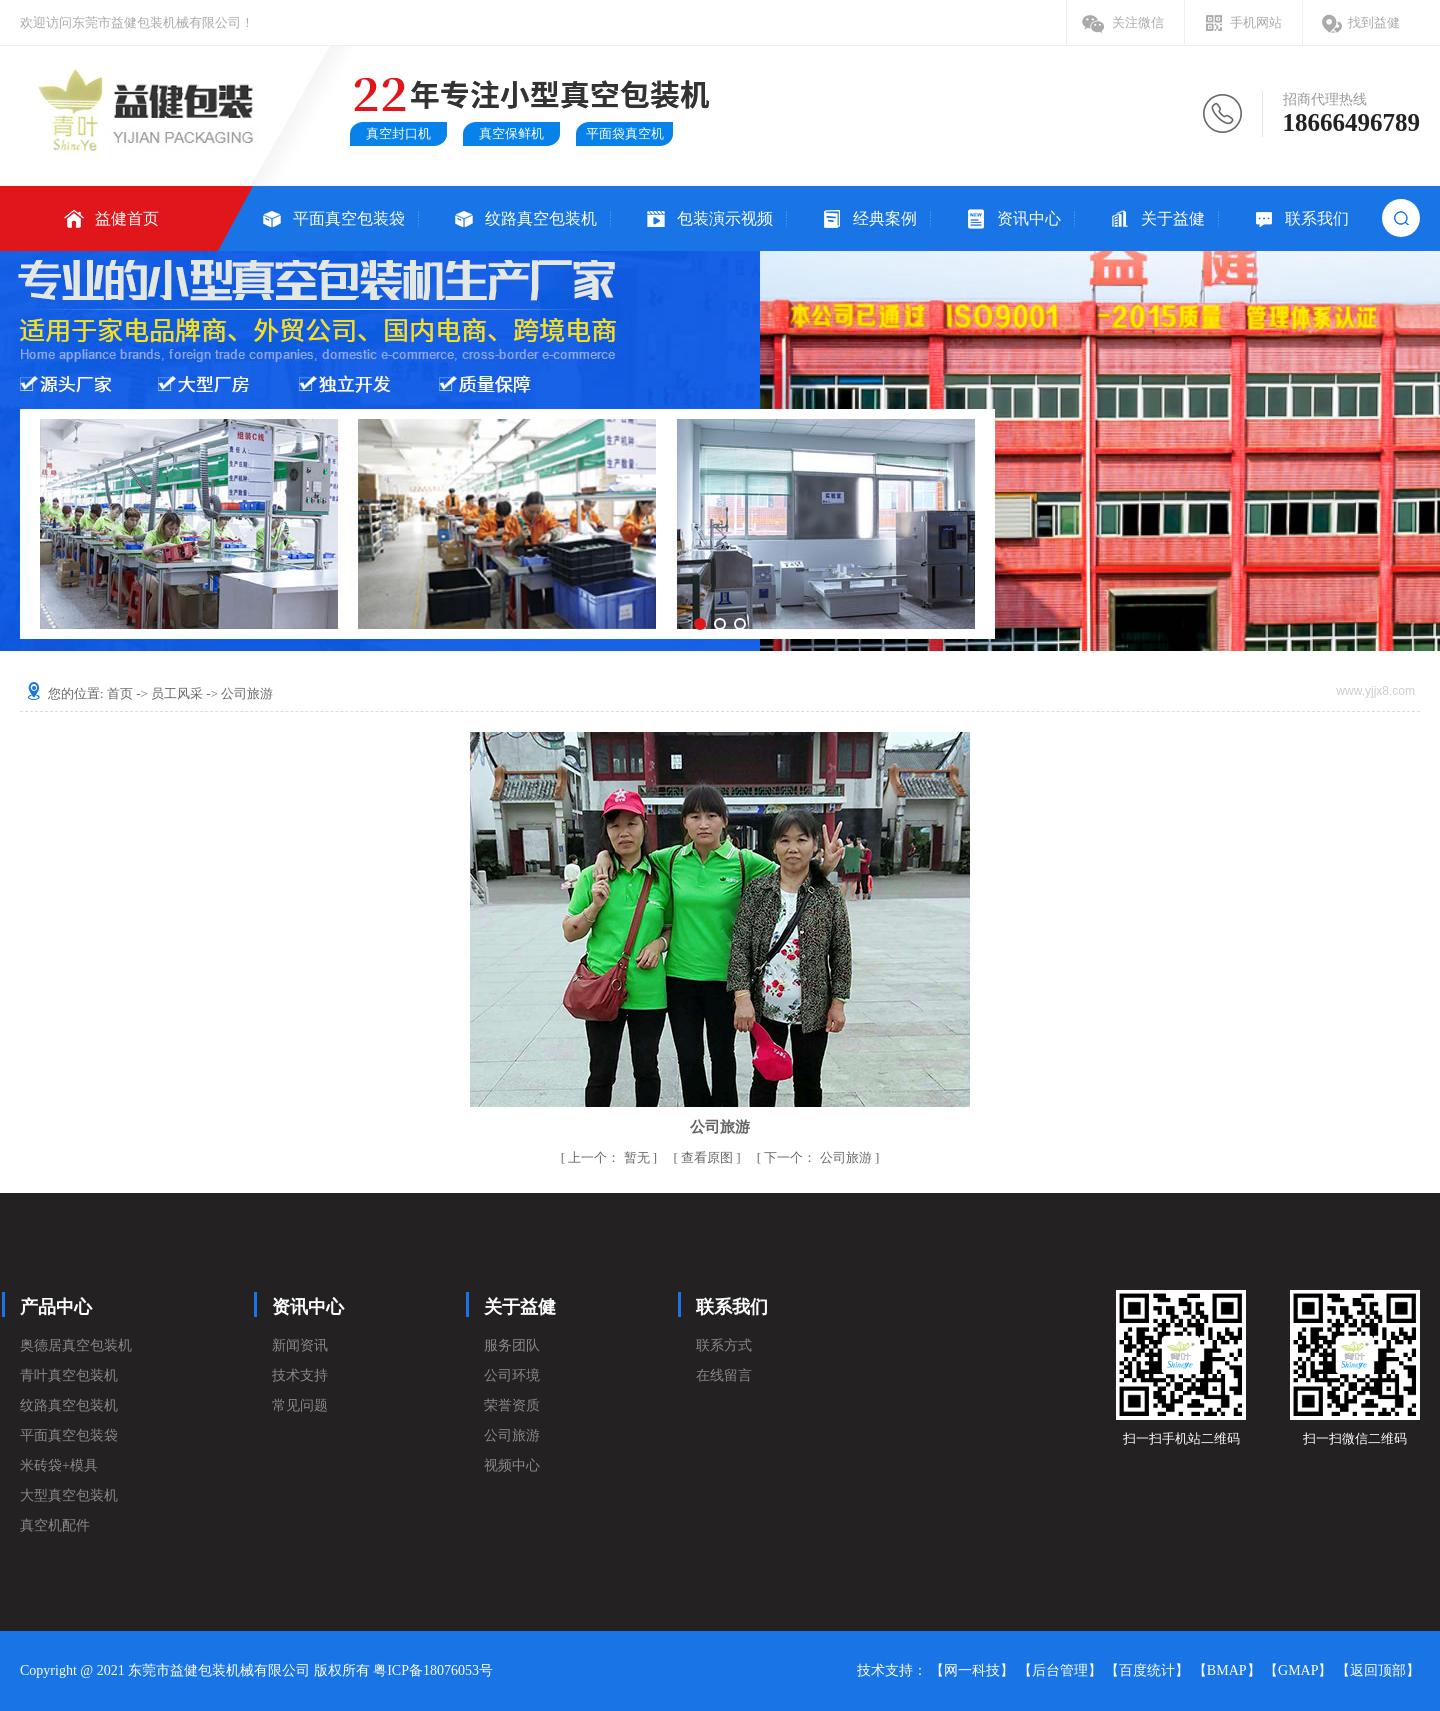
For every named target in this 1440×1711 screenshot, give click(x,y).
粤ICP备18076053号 (433, 1670)
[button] (700, 624)
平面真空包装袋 (349, 218)
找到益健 (1374, 22)
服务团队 (512, 1345)
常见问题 (300, 1405)
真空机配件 (55, 1525)
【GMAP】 (1298, 1670)
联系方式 (724, 1345)
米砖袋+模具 (59, 1465)
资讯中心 (1029, 218)
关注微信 (1138, 22)
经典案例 (885, 218)
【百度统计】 (1147, 1670)
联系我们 (1317, 218)
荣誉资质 (512, 1405)
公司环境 (512, 1375)
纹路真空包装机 (541, 218)
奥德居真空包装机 (76, 1345)
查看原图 (708, 1157)
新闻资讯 (300, 1345)
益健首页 (127, 218)
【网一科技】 (972, 1670)
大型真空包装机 (69, 1495)
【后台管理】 (1060, 1670)
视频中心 (512, 1465)
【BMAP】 (1227, 1670)
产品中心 (56, 1307)
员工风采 (177, 693)
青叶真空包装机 (69, 1375)
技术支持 (300, 1375)
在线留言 (724, 1375)
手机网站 (1256, 22)
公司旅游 (819, 1157)
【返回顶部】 (1378, 1670)
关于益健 (1173, 218)
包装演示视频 (725, 218)
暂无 (610, 1157)
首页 (120, 693)
